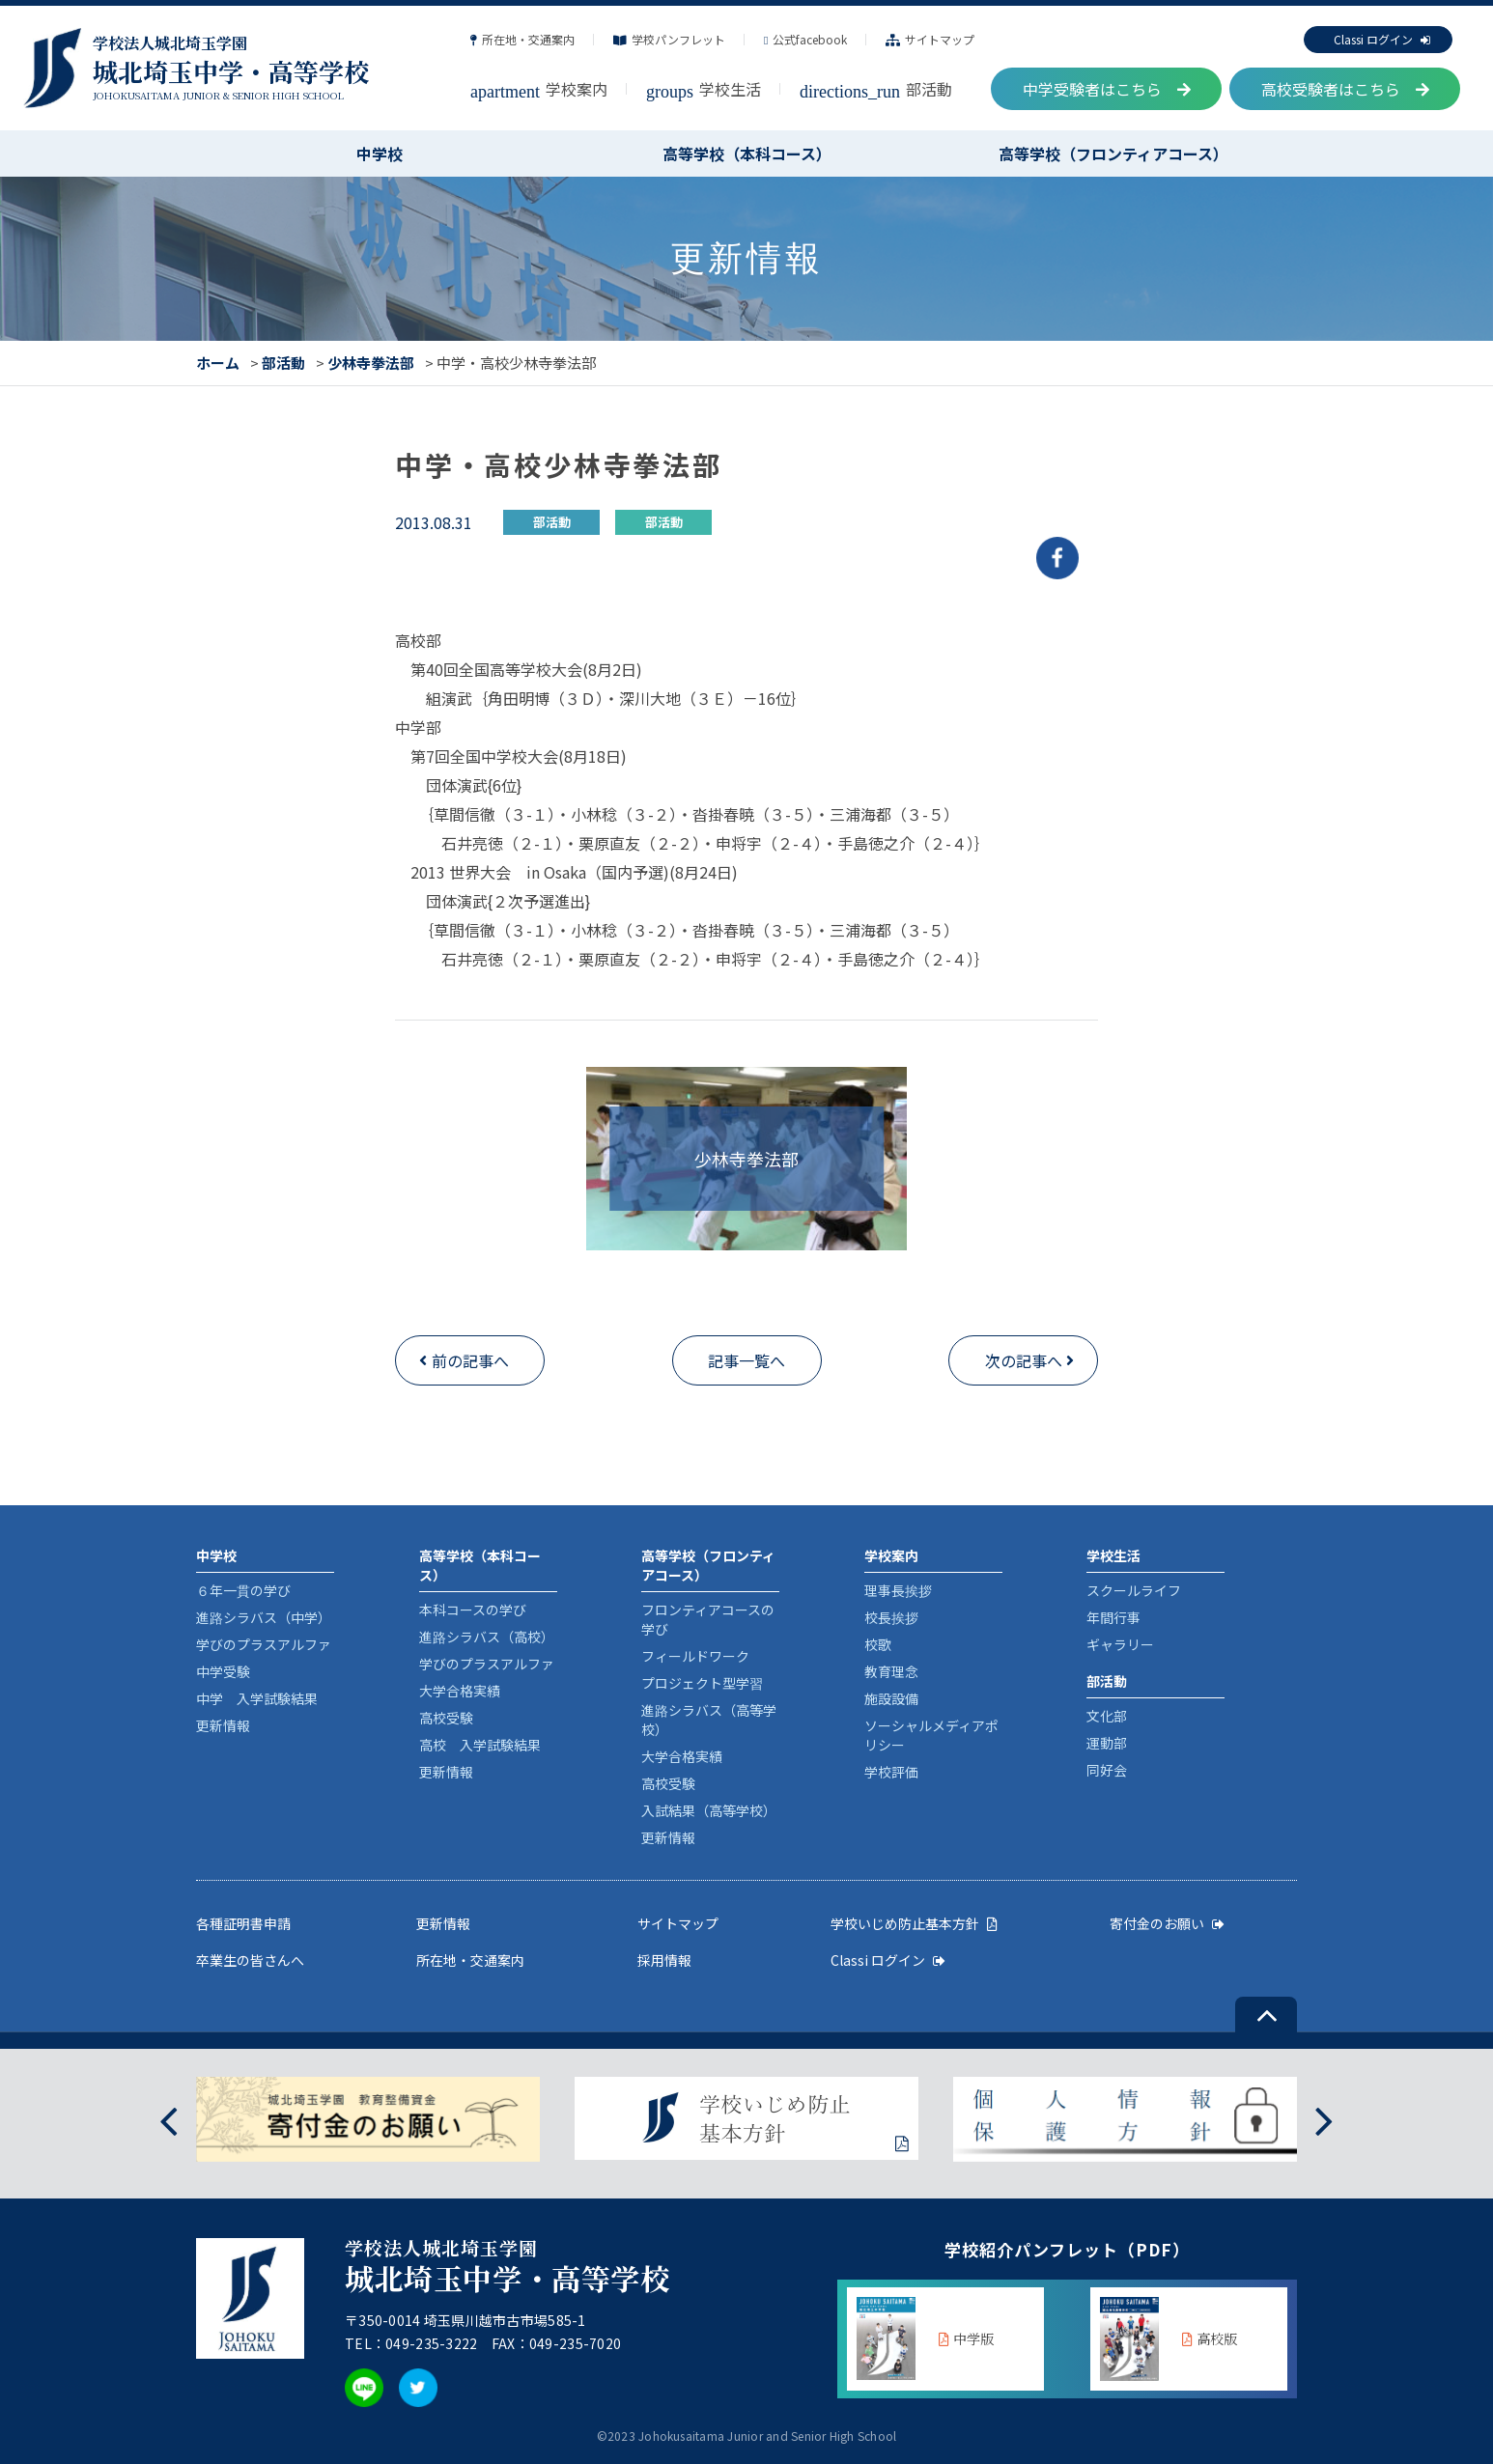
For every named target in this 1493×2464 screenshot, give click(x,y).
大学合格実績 (459, 1690)
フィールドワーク (695, 1656)
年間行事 (1113, 1617)
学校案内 (538, 88)
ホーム (217, 362)
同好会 (1106, 1769)
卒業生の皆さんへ (250, 1960)
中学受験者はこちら (1107, 88)
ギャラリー (1120, 1644)
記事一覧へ (746, 1360)
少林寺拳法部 (370, 362)
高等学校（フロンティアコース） (1113, 153)
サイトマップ (930, 39)
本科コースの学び (472, 1609)
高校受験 (446, 1717)
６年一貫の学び (243, 1590)
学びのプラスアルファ (263, 1644)
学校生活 (703, 88)
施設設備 (891, 1698)
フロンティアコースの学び (708, 1619)
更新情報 (223, 1725)
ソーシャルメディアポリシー (931, 1735)
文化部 (1106, 1715)
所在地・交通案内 (522, 39)
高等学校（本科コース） (746, 153)
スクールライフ (1133, 1590)
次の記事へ (1023, 1360)
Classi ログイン (1382, 39)
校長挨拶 (891, 1617)
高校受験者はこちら (1345, 88)
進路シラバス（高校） (486, 1636)
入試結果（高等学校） (708, 1810)
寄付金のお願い (1167, 1923)
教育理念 (891, 1671)
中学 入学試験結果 (257, 1698)
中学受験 (223, 1671)
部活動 (876, 88)
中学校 (379, 153)
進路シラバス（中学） (263, 1617)
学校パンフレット (669, 39)
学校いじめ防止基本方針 (914, 1923)
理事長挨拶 (898, 1590)
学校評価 (891, 1771)
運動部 (1106, 1742)
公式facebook (805, 39)
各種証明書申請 (243, 1923)
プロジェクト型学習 (702, 1683)
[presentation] (168, 2118)
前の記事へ (470, 1360)
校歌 (877, 1644)
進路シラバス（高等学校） (708, 1719)
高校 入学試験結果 (480, 1744)
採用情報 (664, 1960)
